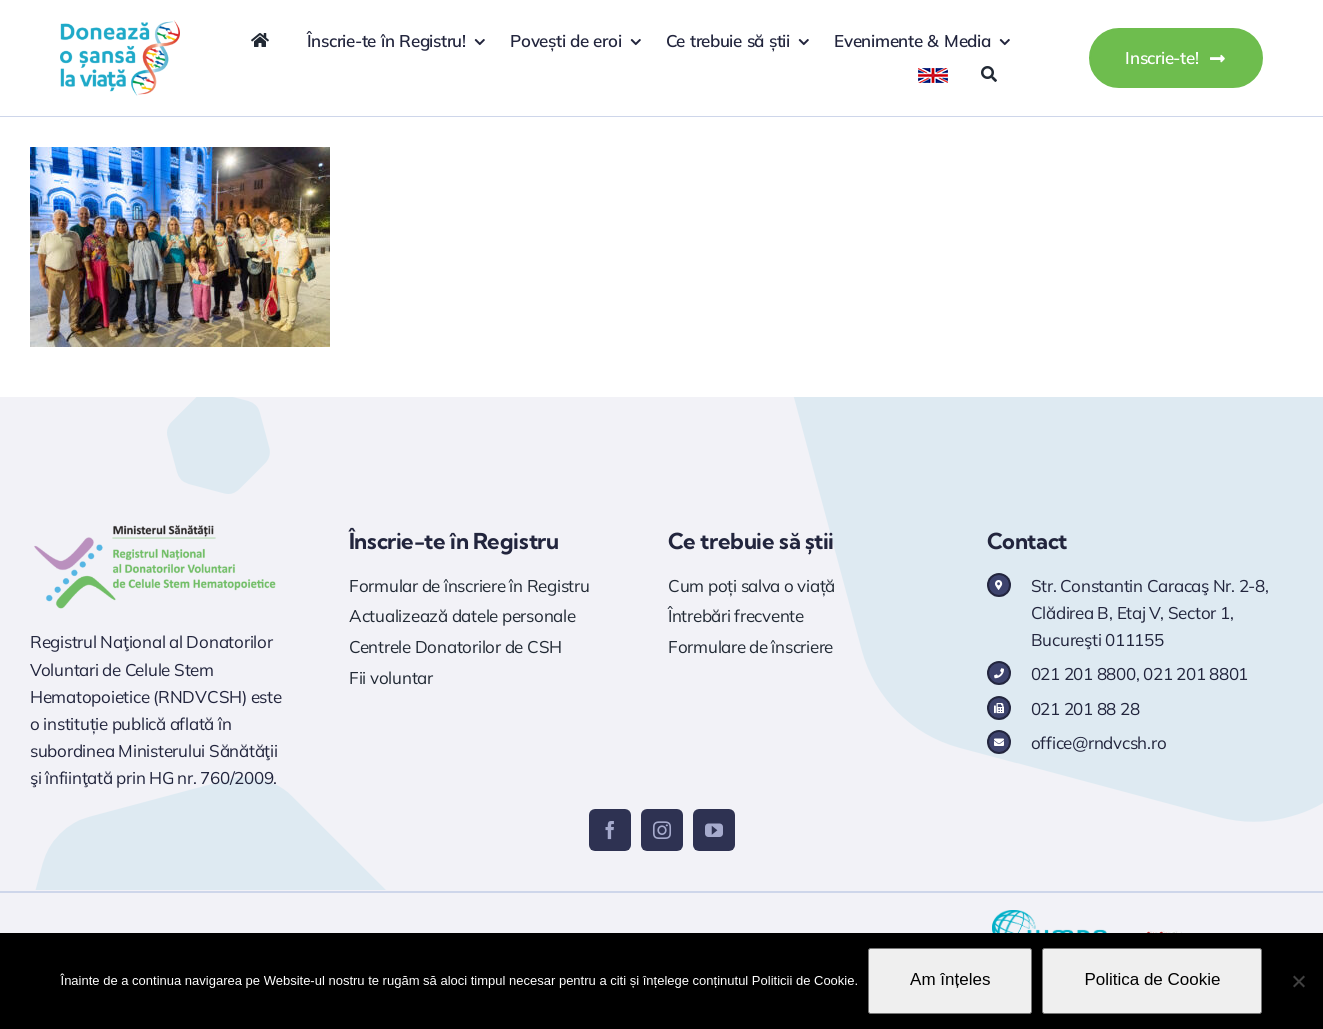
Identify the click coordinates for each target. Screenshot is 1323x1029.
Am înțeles (950, 979)
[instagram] (662, 830)
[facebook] (610, 830)
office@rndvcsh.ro (1099, 742)
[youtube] (714, 830)
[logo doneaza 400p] (120, 28)
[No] (1298, 981)
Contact (1027, 541)
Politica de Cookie (1152, 979)
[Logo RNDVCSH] (155, 525)
